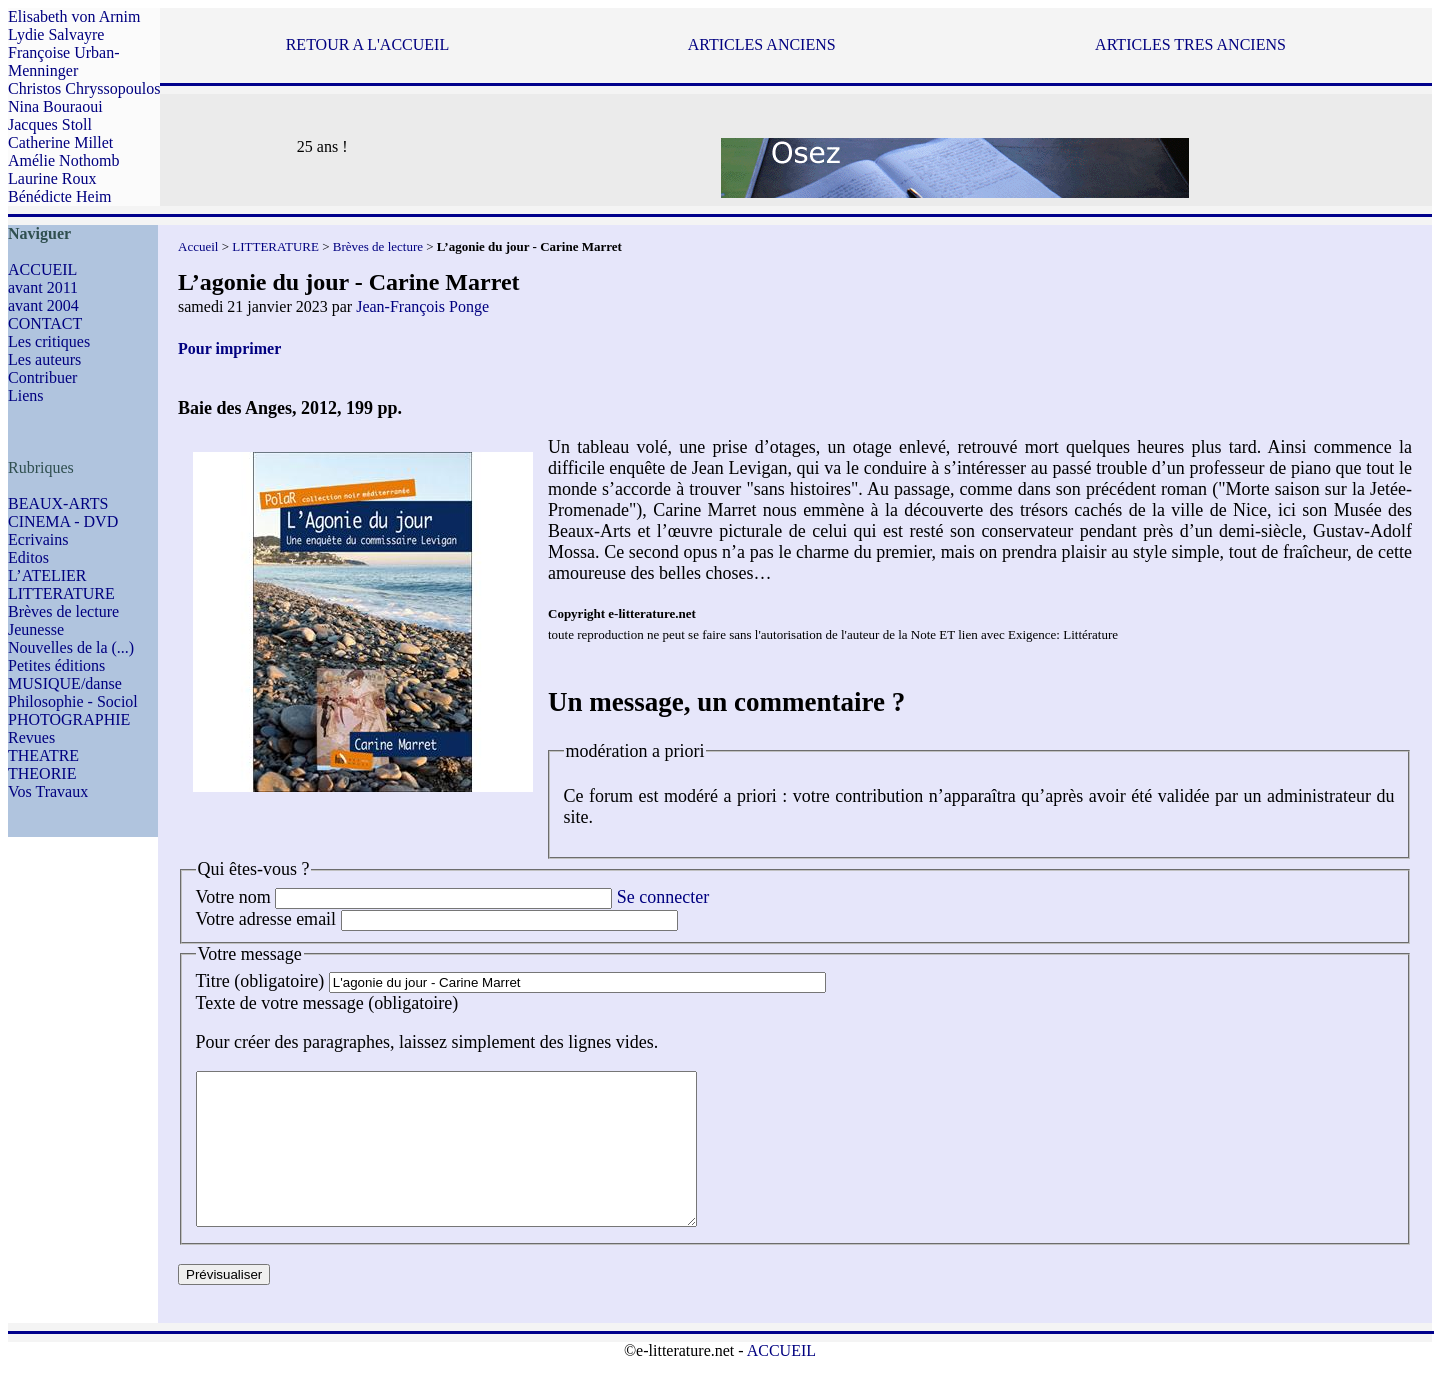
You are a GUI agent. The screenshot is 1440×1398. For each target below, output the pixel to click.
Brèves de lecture (63, 611)
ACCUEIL (42, 269)
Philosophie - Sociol (73, 701)
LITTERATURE (61, 593)
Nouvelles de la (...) (71, 647)
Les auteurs (44, 359)
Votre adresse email (266, 919)
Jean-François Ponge (422, 306)
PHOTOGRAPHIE (69, 719)
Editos (28, 557)
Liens (26, 395)
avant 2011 (43, 287)
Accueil (198, 246)
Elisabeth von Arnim (74, 16)
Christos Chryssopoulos (84, 88)
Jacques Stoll (50, 124)
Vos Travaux (48, 791)
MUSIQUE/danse (65, 683)
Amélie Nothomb (64, 160)
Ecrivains (38, 539)
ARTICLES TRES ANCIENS (1190, 44)
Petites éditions (56, 665)
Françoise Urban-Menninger (64, 61)
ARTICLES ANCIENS (762, 44)
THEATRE (43, 755)
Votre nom (233, 897)
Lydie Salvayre (56, 34)
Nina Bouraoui (55, 106)
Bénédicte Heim (60, 196)
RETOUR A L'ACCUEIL (367, 44)
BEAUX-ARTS (58, 503)
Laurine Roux (52, 178)
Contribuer (42, 377)
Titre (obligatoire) (260, 981)
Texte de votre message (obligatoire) (327, 1003)
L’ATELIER (47, 575)
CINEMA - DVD (63, 521)
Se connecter (663, 897)
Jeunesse (36, 629)
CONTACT (45, 323)
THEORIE (42, 773)
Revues (31, 737)
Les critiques (49, 341)
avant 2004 (43, 305)
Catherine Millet (60, 142)
